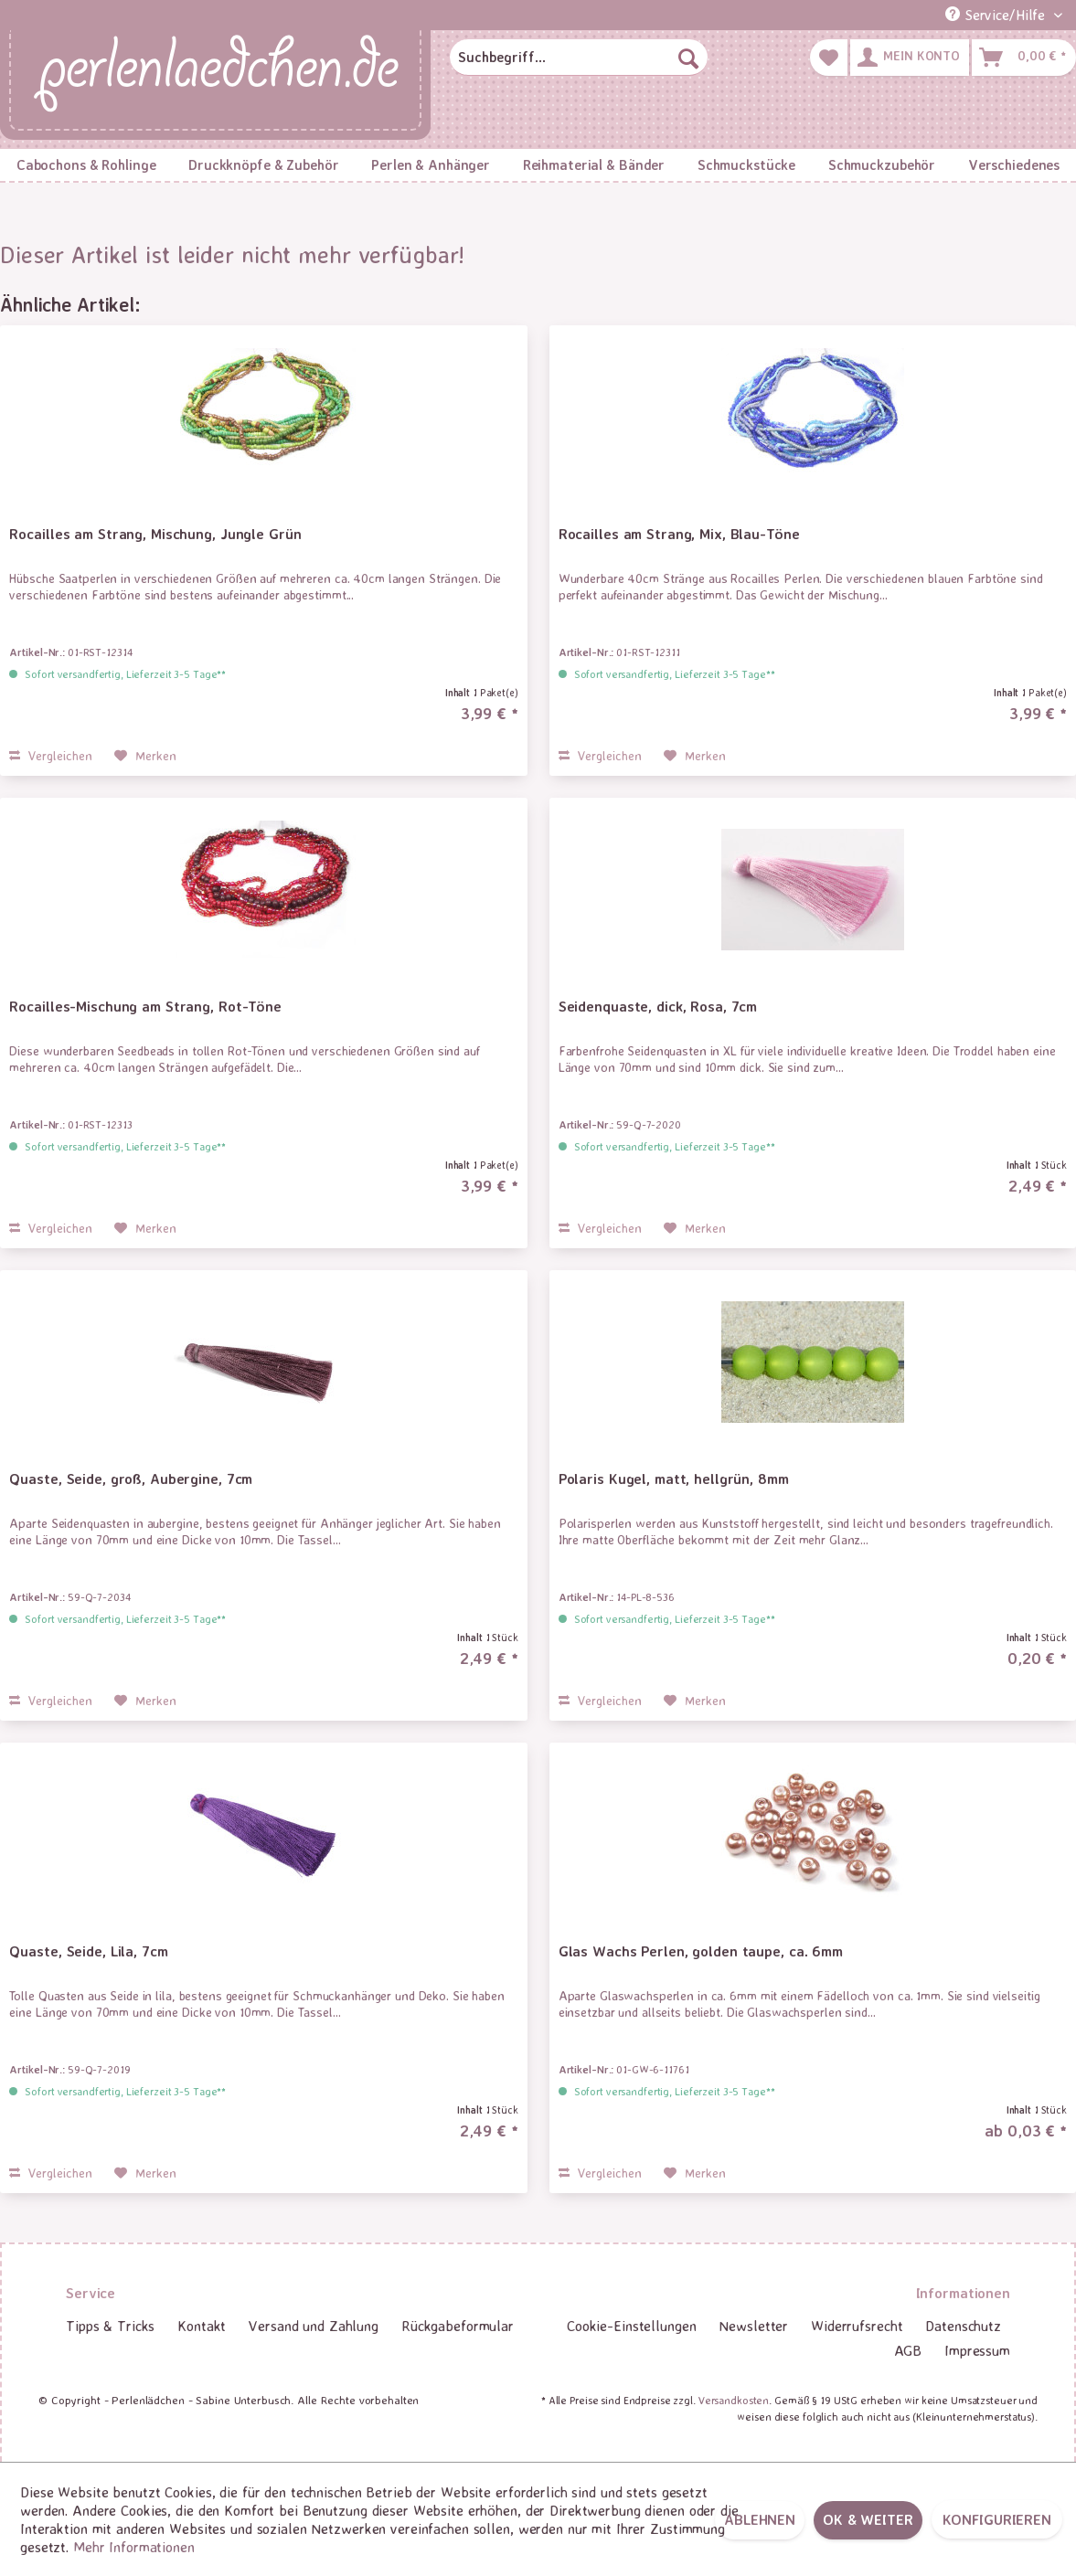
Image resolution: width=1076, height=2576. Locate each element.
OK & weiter (868, 2519)
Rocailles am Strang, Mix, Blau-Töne (679, 534)
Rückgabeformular (457, 2325)
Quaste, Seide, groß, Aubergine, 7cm (130, 1478)
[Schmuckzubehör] (882, 165)
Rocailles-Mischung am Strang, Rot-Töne (145, 1006)
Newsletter (753, 2325)
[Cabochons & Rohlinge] (86, 165)
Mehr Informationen (134, 2547)
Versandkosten (733, 2400)
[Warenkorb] (1024, 57)
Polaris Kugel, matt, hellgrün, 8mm (674, 1478)
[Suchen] (688, 57)
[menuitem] (579, 57)
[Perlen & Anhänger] (430, 165)
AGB (908, 2350)
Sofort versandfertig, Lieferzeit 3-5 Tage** (125, 674)
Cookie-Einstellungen (632, 2325)
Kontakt (201, 2325)
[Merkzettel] (828, 57)
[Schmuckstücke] (746, 165)
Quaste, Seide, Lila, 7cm (88, 1951)
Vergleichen (50, 755)
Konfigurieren (997, 2519)
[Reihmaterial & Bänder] (593, 165)
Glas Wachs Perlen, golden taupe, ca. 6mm (701, 1951)
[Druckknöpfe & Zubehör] (263, 165)
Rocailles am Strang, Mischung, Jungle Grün (155, 534)
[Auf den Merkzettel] (145, 756)
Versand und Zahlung (313, 2325)
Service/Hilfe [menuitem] (997, 14)
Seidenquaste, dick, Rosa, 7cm (658, 1006)
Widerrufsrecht (856, 2325)
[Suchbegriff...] (579, 57)
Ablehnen (759, 2519)
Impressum (977, 2350)
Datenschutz (963, 2325)
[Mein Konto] (909, 57)
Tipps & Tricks (110, 2325)
